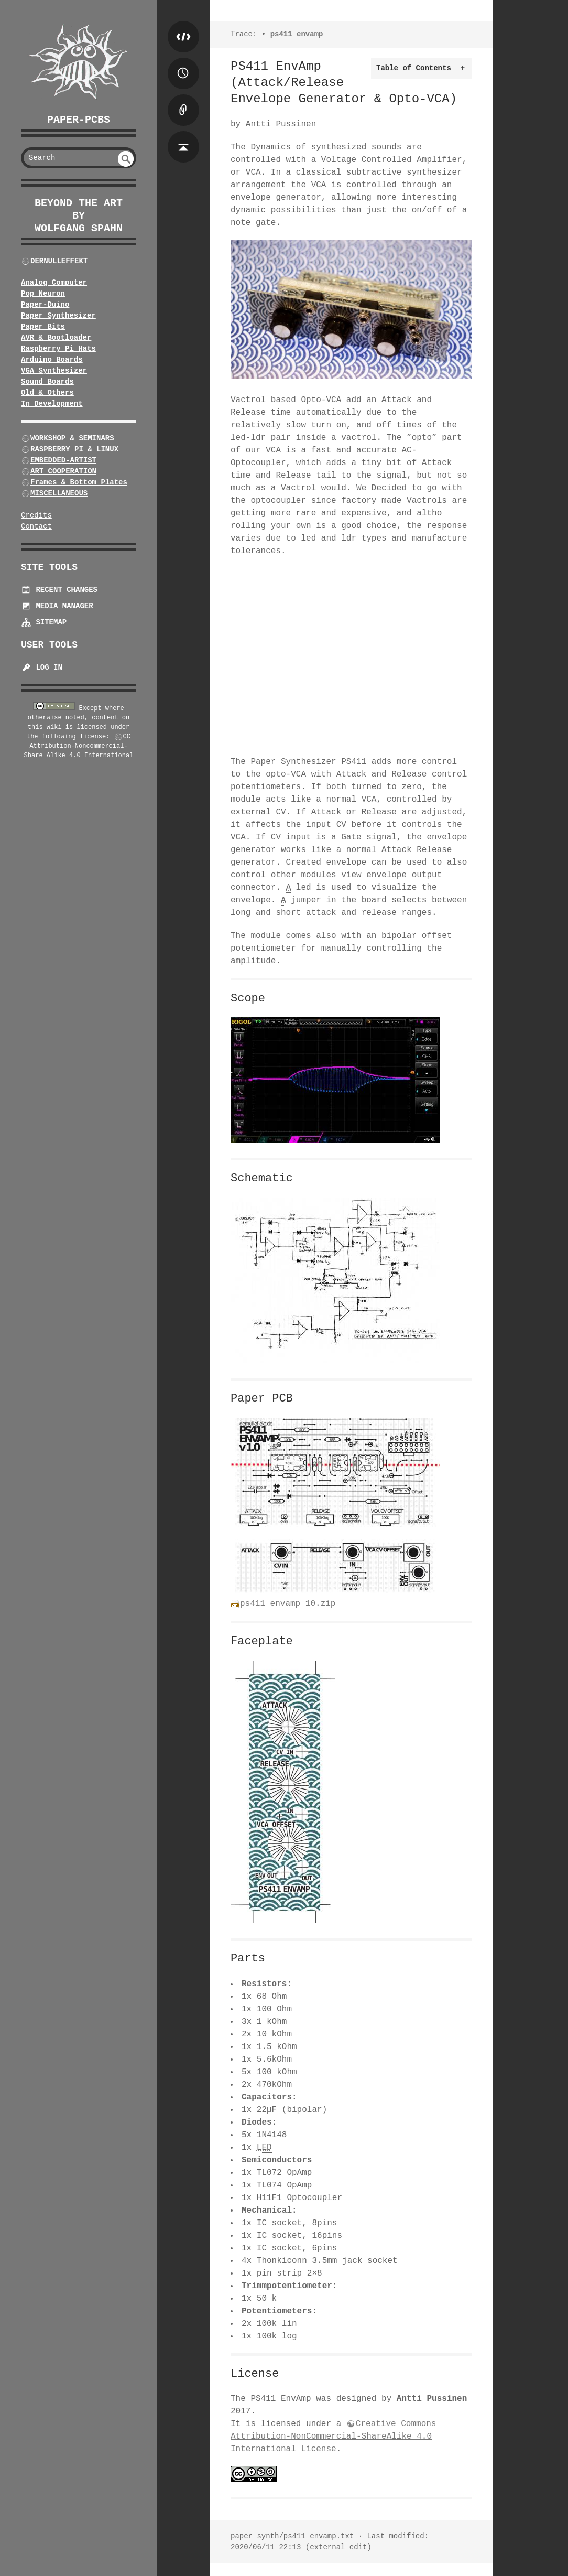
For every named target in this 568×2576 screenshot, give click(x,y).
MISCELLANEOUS (59, 493)
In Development (52, 404)
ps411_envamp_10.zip (287, 1604)
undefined (126, 159)
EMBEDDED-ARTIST (63, 460)
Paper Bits (43, 326)
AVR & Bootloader (56, 337)
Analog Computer (54, 282)
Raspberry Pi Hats (58, 348)
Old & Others (47, 393)
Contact (36, 526)
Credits (36, 515)
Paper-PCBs (78, 120)
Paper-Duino (45, 304)
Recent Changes (59, 590)
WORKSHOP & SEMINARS (72, 438)
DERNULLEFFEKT (59, 261)
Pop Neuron (43, 293)
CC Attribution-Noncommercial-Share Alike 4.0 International (79, 746)
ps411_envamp (296, 34)
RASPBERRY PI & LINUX (74, 449)
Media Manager (57, 606)
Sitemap (44, 622)
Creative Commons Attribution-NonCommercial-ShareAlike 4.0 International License (333, 2436)
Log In (41, 667)
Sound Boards (47, 382)
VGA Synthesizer (54, 371)
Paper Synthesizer (58, 315)
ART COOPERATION (63, 471)
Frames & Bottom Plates (78, 482)
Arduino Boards (52, 359)
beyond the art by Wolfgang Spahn (79, 215)
